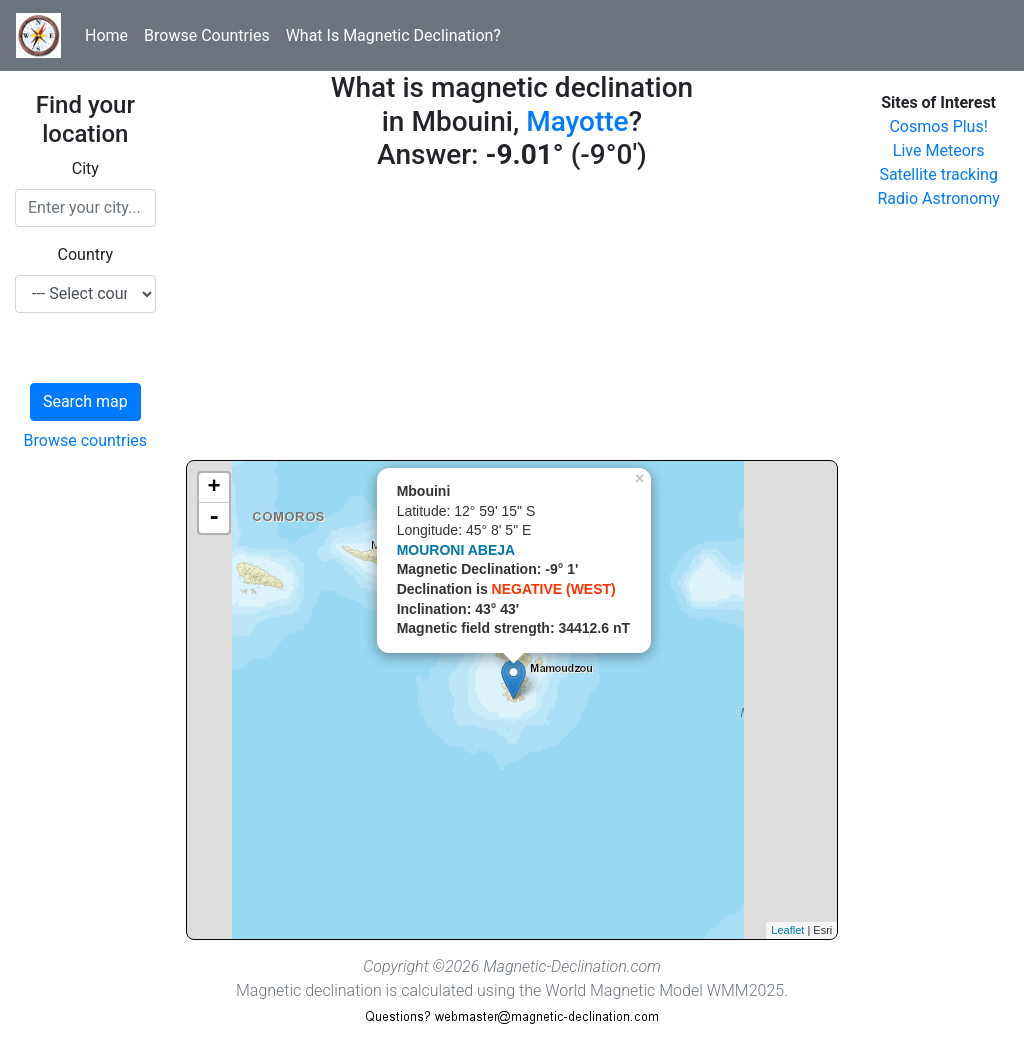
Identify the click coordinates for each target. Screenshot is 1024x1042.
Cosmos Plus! (938, 126)
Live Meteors (939, 150)
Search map (85, 401)
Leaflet (787, 930)
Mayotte (577, 121)
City (85, 168)
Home (106, 35)
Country (86, 254)
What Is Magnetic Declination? (393, 35)
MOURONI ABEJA (456, 550)
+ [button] (214, 488)
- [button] (214, 518)
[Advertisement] (512, 320)
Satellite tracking (938, 174)
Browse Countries (207, 35)
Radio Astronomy (938, 198)
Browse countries (86, 440)
